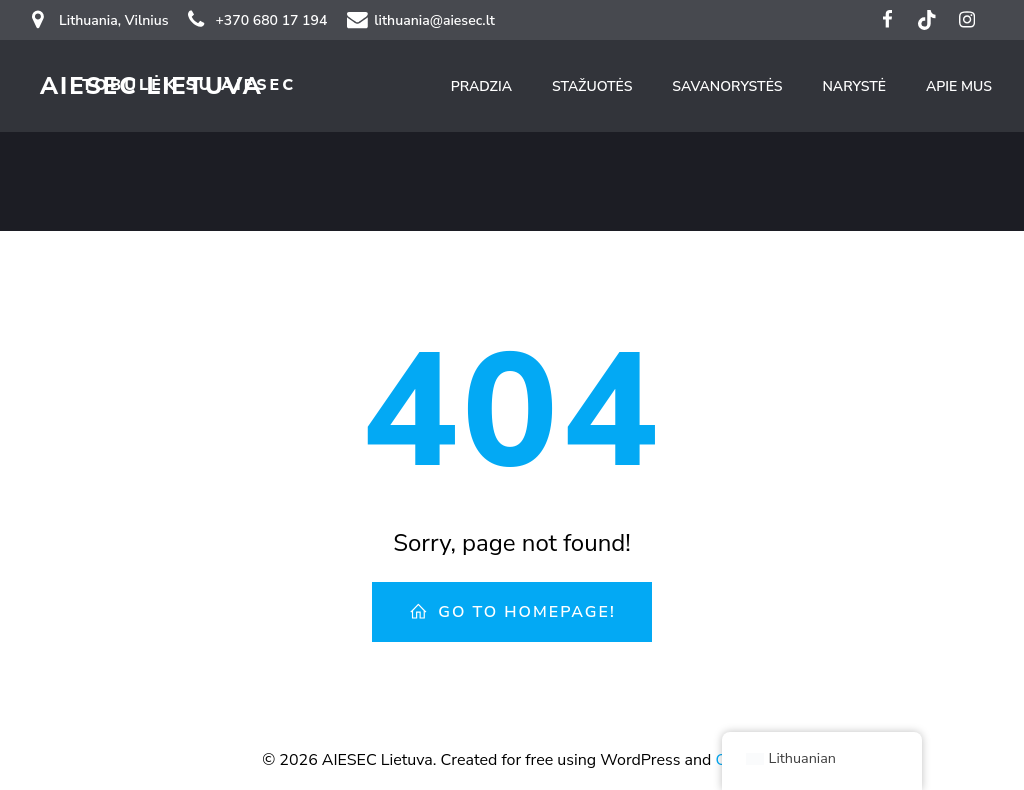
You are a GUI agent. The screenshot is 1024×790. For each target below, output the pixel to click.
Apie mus (959, 86)
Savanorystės (727, 86)
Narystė (854, 86)
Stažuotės (592, 86)
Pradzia (481, 86)
